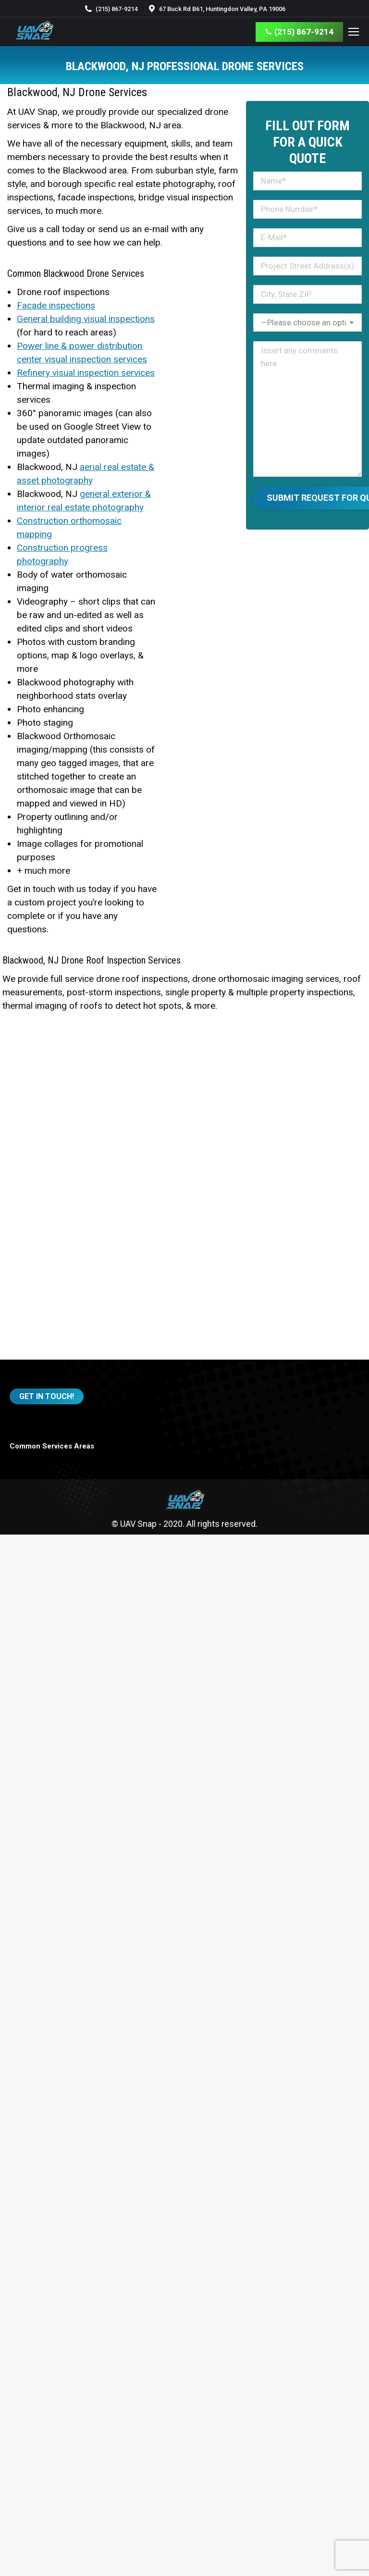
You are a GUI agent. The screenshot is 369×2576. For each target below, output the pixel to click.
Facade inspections (56, 305)
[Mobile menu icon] (353, 31)
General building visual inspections (86, 318)
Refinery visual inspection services (86, 372)
